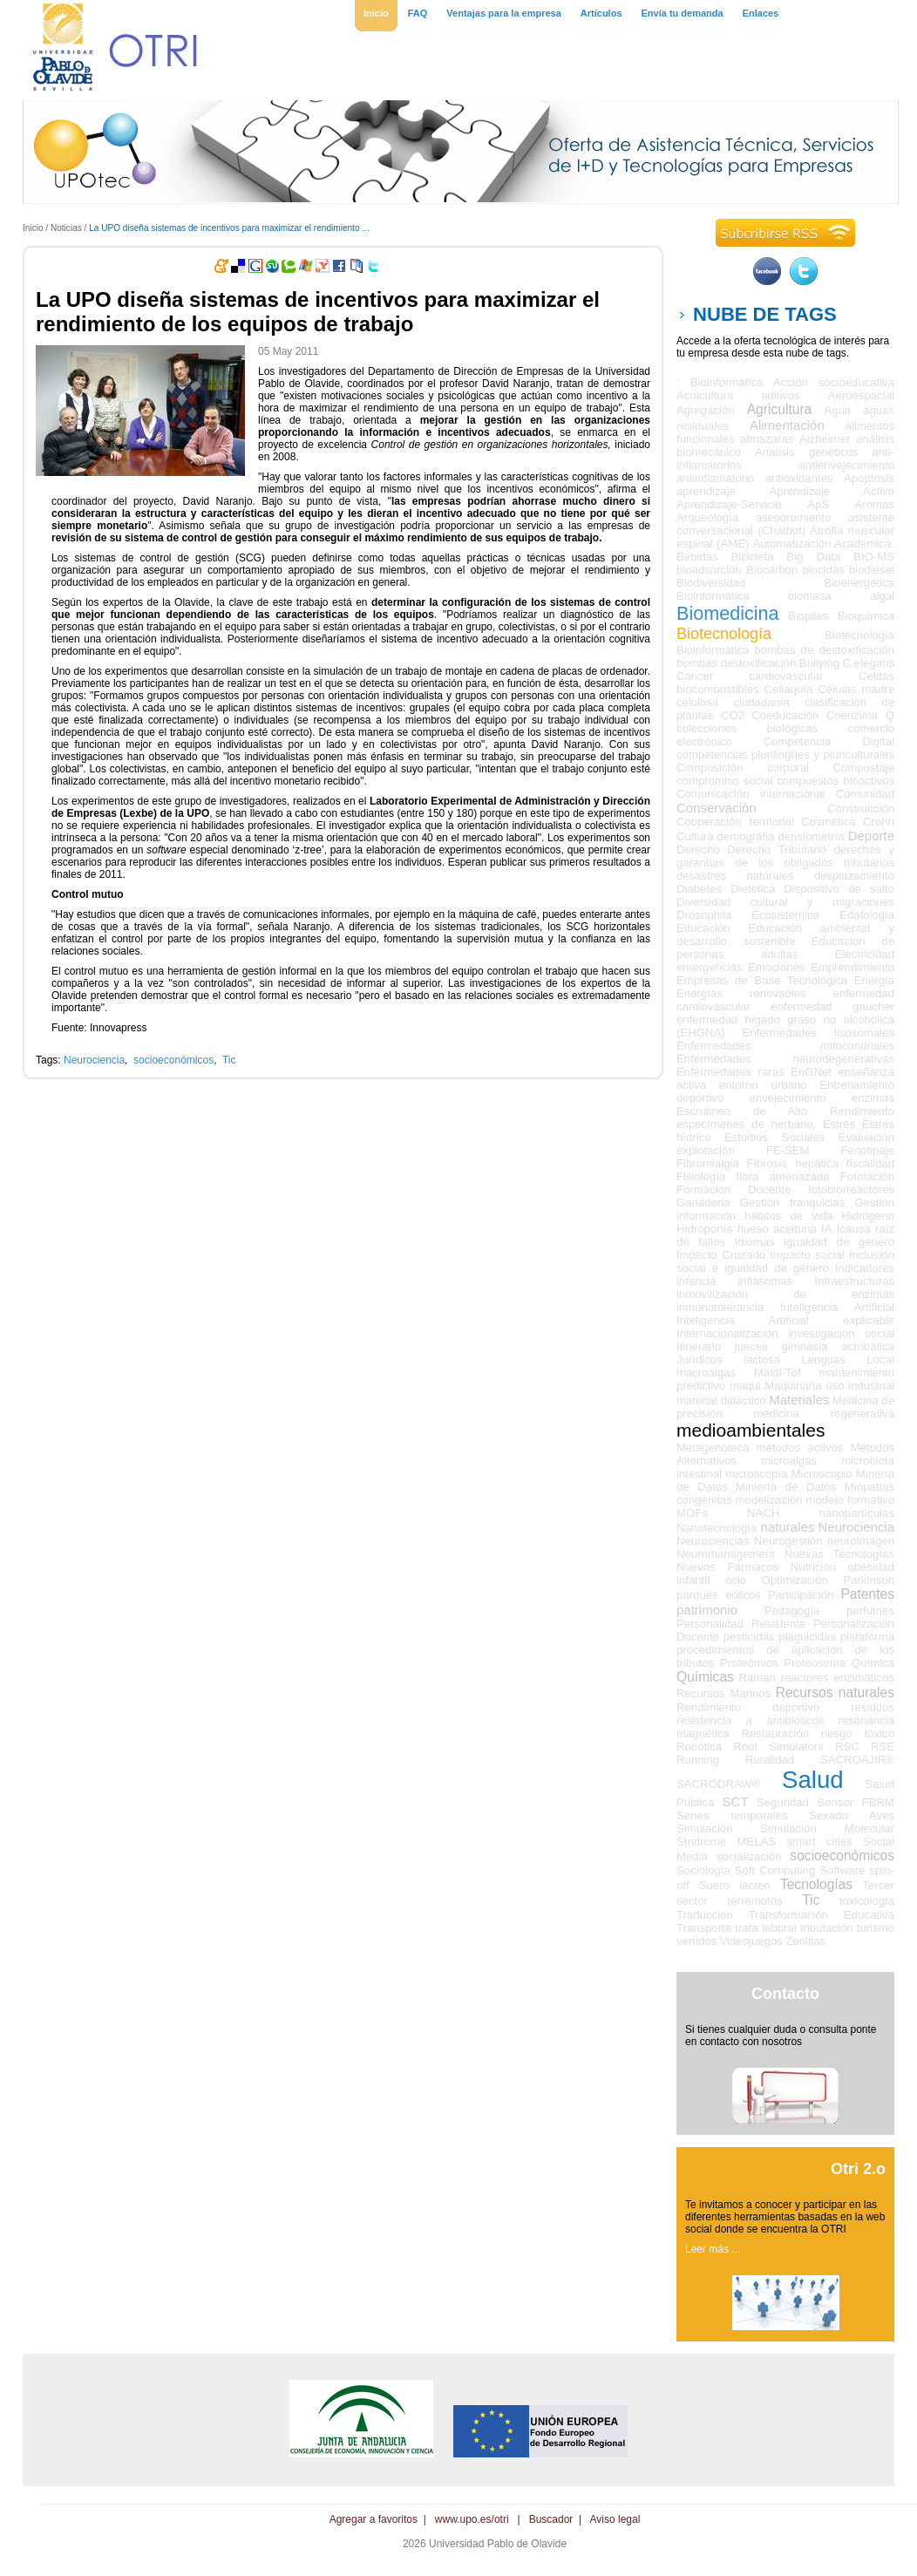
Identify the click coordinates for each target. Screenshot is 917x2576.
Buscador (551, 2519)
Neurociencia (94, 1060)
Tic (229, 1060)
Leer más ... (712, 2249)
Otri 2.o (858, 2169)
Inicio (33, 228)
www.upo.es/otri (472, 2519)
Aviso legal (615, 2519)
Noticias (66, 228)
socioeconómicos (173, 1060)
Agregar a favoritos (373, 2519)
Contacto (785, 1993)
